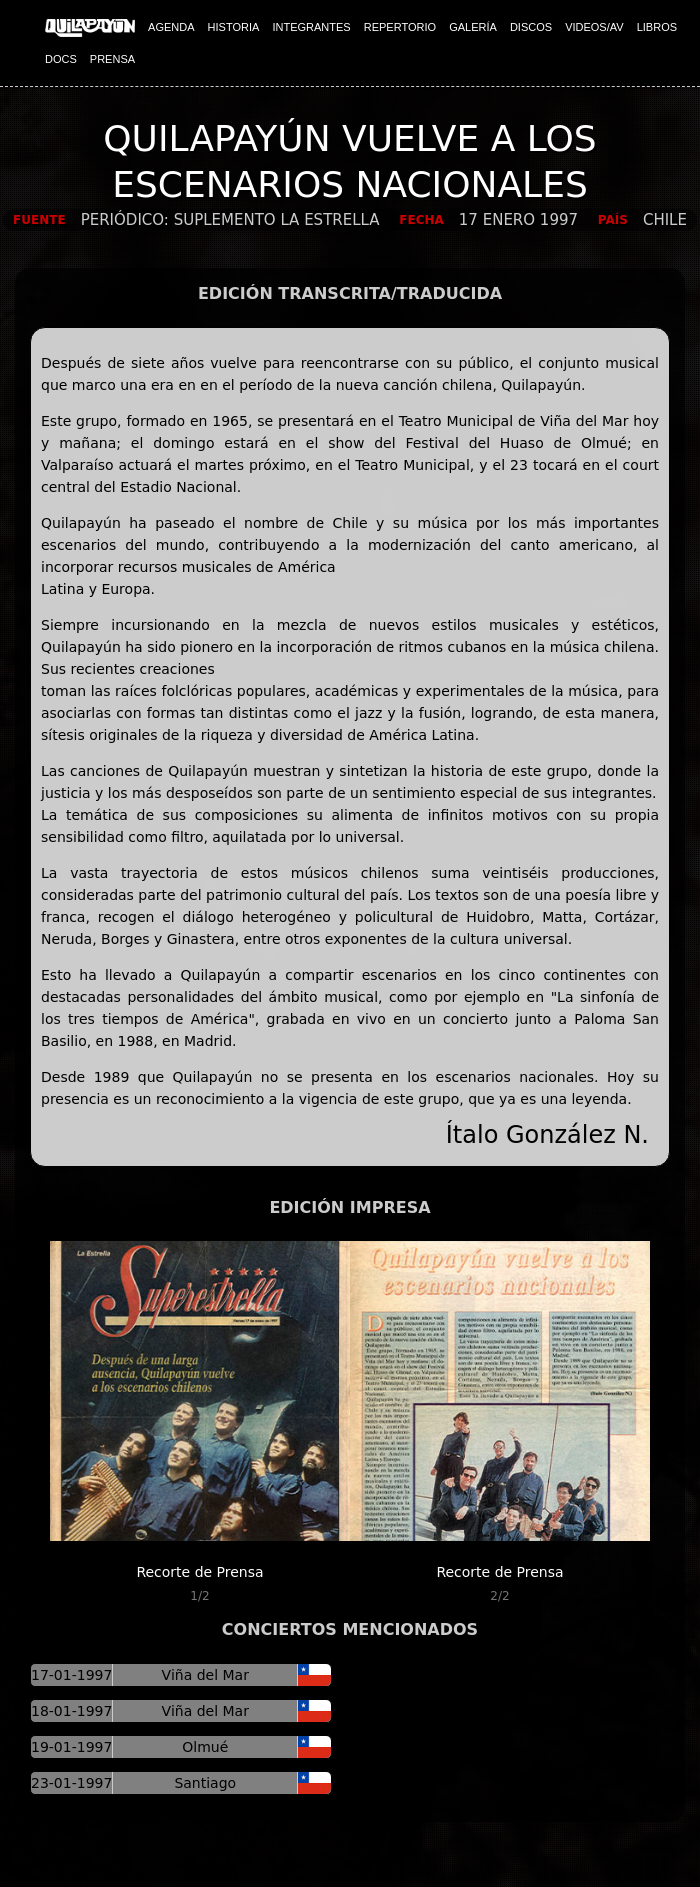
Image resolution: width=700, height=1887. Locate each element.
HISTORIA (234, 27)
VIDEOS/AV (594, 27)
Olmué (205, 1747)
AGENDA (171, 27)
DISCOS (531, 27)
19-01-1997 (71, 1747)
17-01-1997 (71, 1675)
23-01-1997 (71, 1783)
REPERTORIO (400, 27)
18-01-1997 (71, 1711)
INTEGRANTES (311, 27)
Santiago (205, 1783)
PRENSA (112, 59)
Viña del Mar (205, 1675)
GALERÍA (473, 27)
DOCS (61, 59)
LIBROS (657, 27)
